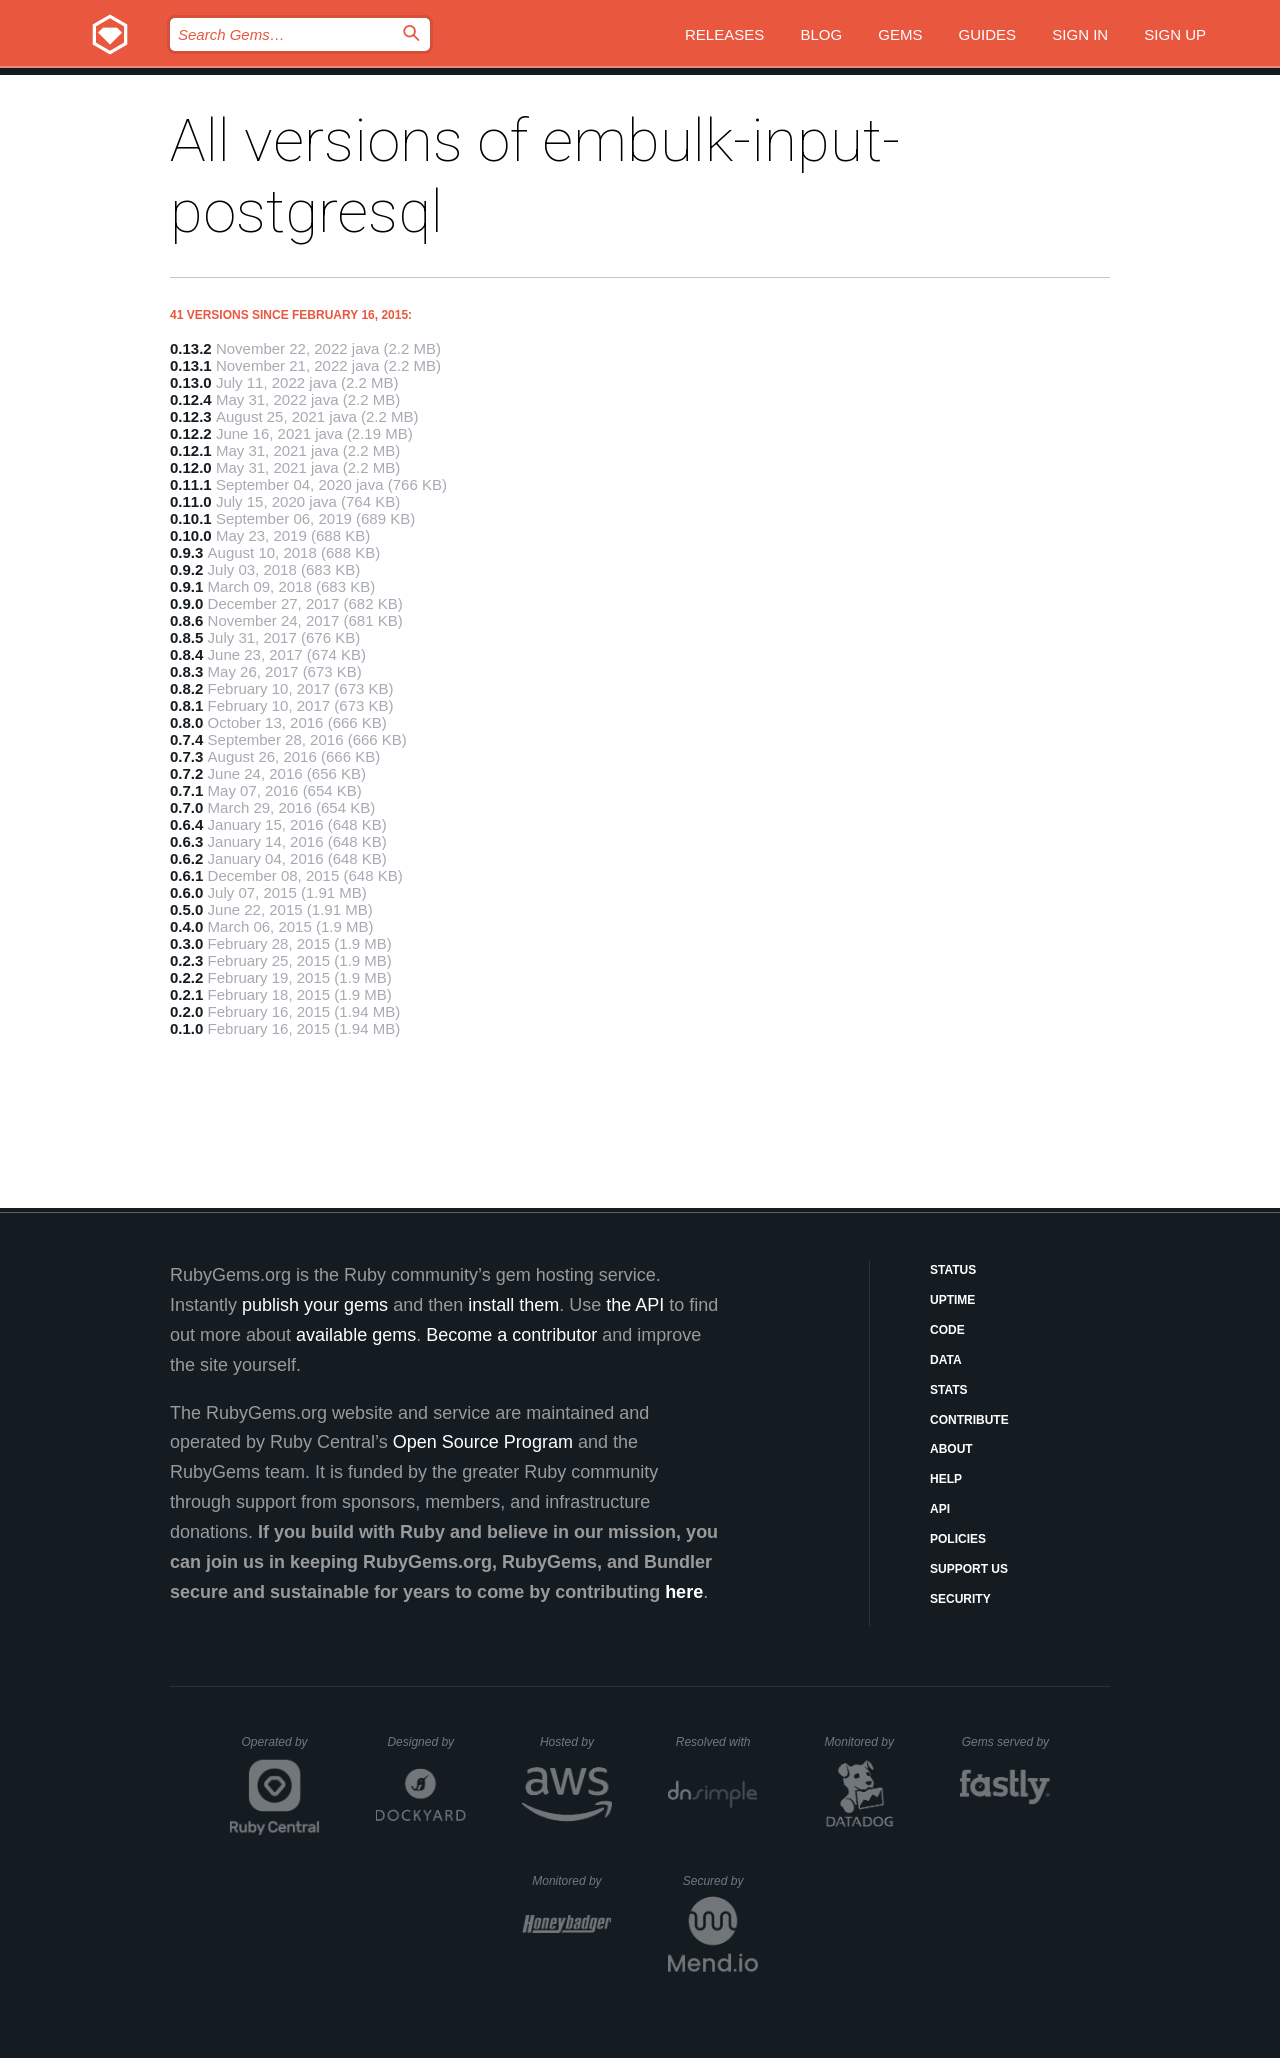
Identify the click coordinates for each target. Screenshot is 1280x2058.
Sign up (1175, 34)
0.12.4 (191, 399)
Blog (821, 34)
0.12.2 (191, 433)
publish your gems (315, 1305)
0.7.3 (186, 756)
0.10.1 (191, 518)
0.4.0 (186, 926)
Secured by (720, 1881)
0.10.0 (191, 535)
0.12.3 (191, 416)
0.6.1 (186, 875)
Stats (949, 1390)
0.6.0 (186, 892)
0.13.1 (191, 365)
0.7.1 (186, 790)
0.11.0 (191, 501)
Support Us (969, 1569)
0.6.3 (186, 841)
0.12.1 (191, 450)
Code (947, 1330)
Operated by (281, 1749)
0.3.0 (186, 943)
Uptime (952, 1300)
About (951, 1449)
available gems (356, 1335)
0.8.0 (186, 722)
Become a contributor (511, 1335)
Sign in (1080, 34)
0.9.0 (186, 603)
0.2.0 (186, 1011)
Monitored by (865, 1742)
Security (960, 1599)
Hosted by (576, 1742)
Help (946, 1479)
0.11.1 (191, 484)
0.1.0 (186, 1028)
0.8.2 (186, 688)
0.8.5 (186, 637)
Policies (958, 1539)
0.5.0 (186, 909)
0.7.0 (186, 807)
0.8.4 (186, 654)
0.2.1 (186, 994)
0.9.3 (186, 552)
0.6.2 (186, 858)
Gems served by (1006, 1742)
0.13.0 (191, 382)
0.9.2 (186, 569)
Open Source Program (483, 1442)
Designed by (426, 1742)
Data (946, 1360)
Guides (988, 34)
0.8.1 (186, 705)
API (940, 1509)
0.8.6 (186, 620)
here (684, 1592)
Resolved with (717, 1742)
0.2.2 (186, 977)
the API (635, 1305)
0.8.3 (186, 671)
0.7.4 (186, 739)
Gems (900, 34)
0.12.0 (191, 467)
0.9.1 (186, 586)
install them (513, 1305)
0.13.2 (191, 348)
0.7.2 (186, 773)
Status (953, 1270)
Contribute (969, 1420)
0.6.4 (186, 824)
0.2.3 (186, 960)
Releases (724, 34)
